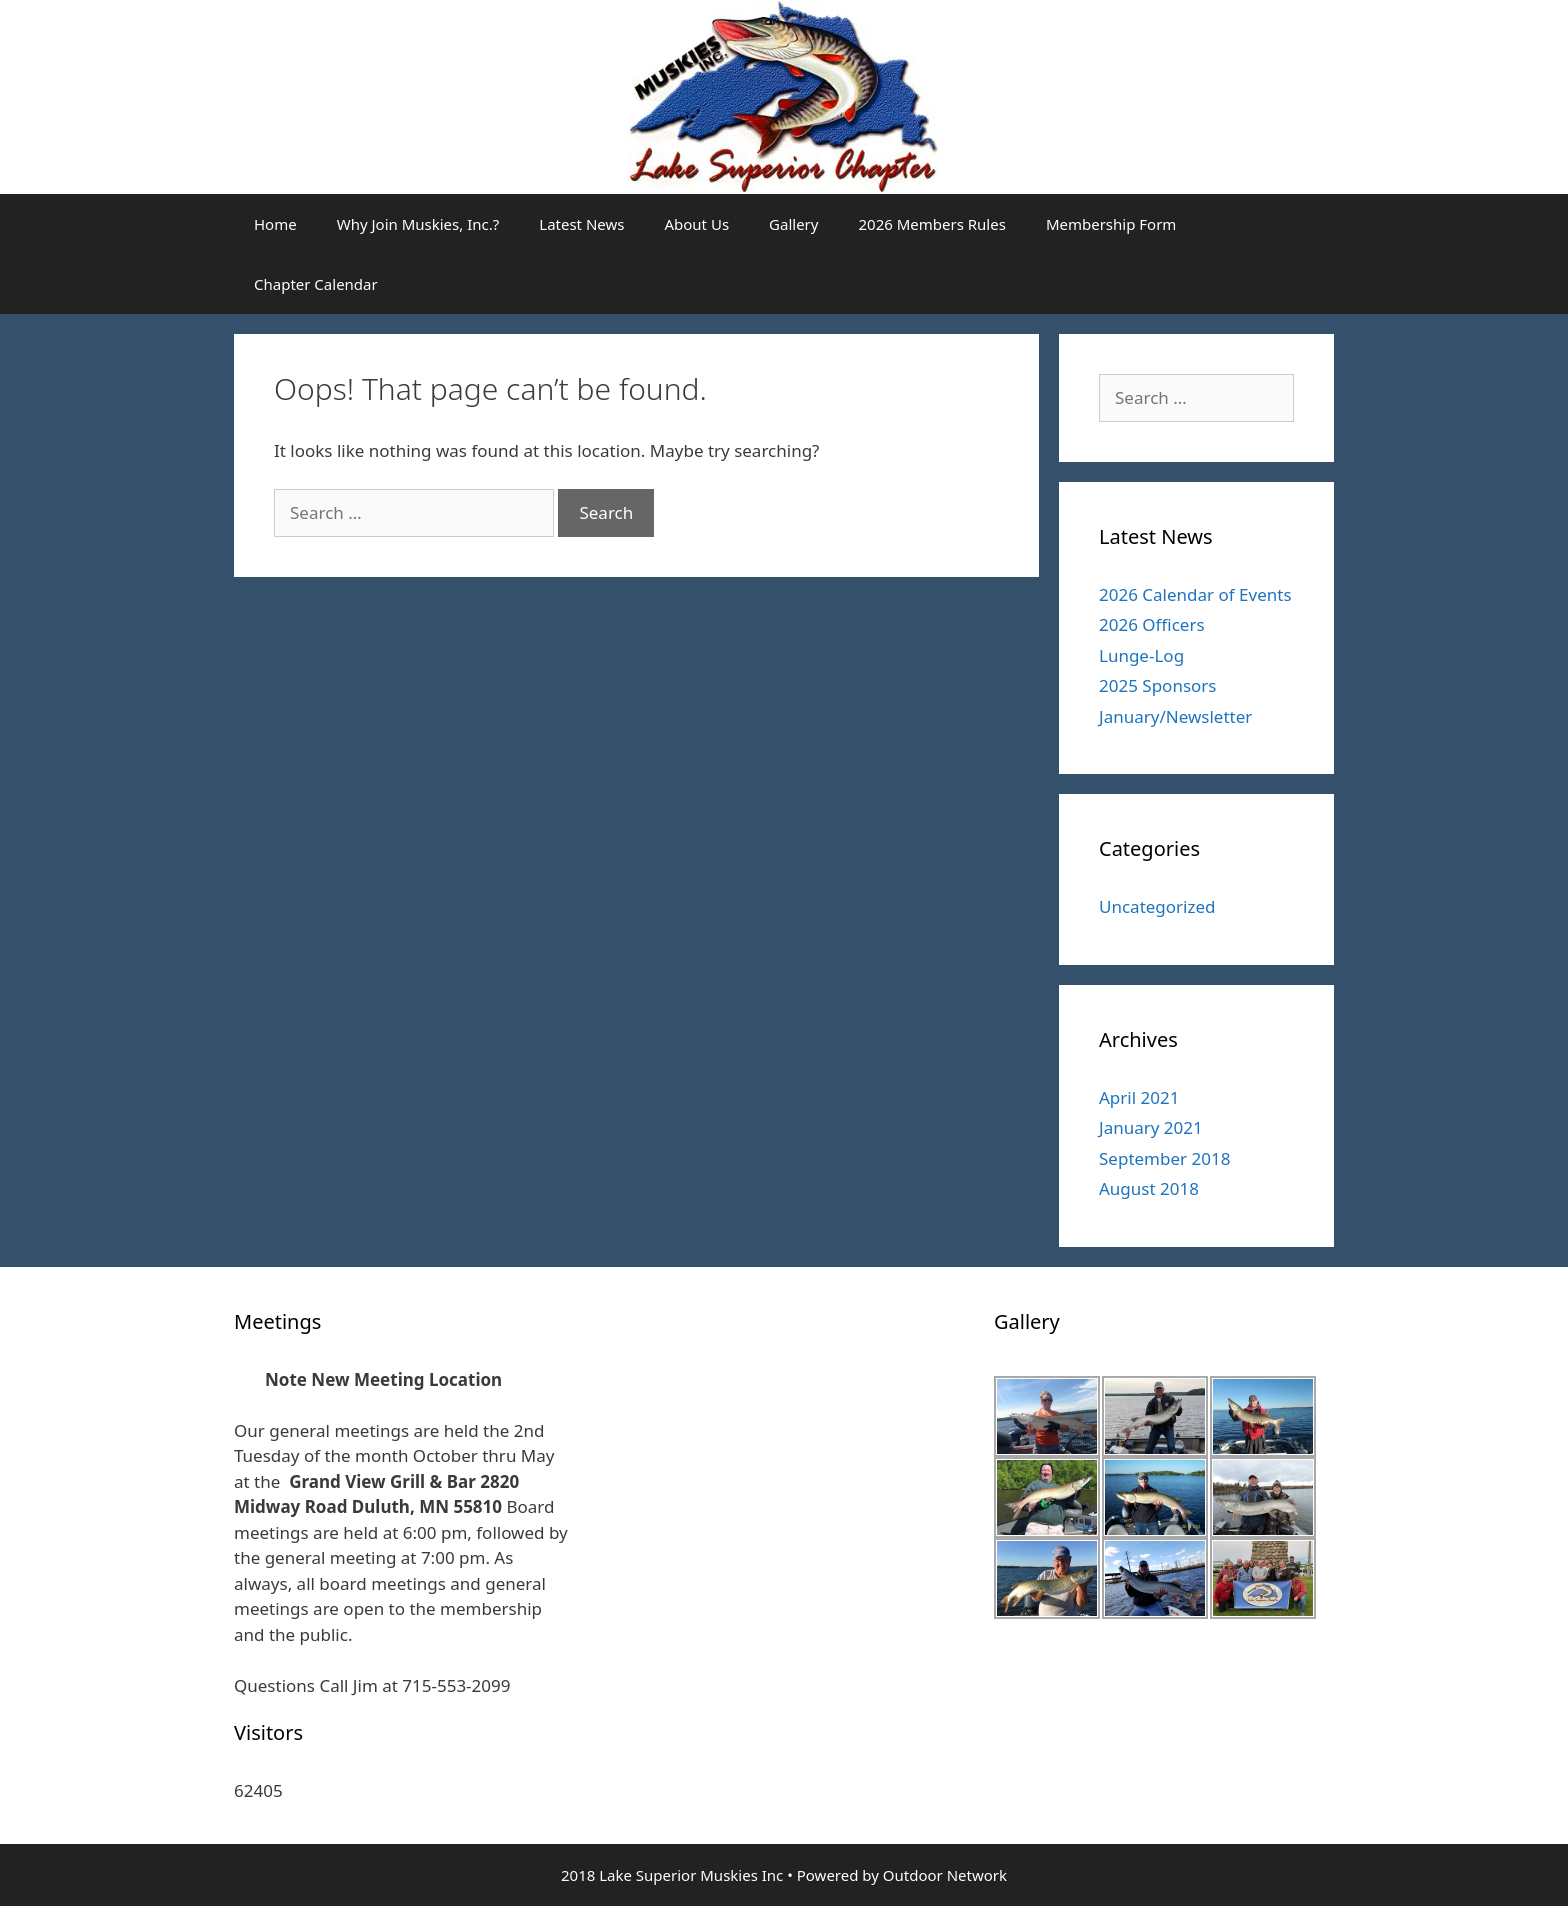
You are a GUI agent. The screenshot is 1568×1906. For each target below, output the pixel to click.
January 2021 (1151, 1127)
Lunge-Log (1141, 655)
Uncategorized (1157, 906)
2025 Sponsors (1158, 685)
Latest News (581, 224)
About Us (696, 224)
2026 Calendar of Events (1195, 594)
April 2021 (1139, 1097)
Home (275, 224)
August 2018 (1149, 1188)
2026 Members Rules (931, 224)
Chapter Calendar (316, 284)
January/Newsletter (1175, 716)
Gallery (793, 224)
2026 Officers (1152, 624)
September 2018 (1164, 1158)
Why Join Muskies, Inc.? (418, 224)
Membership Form (1111, 224)
